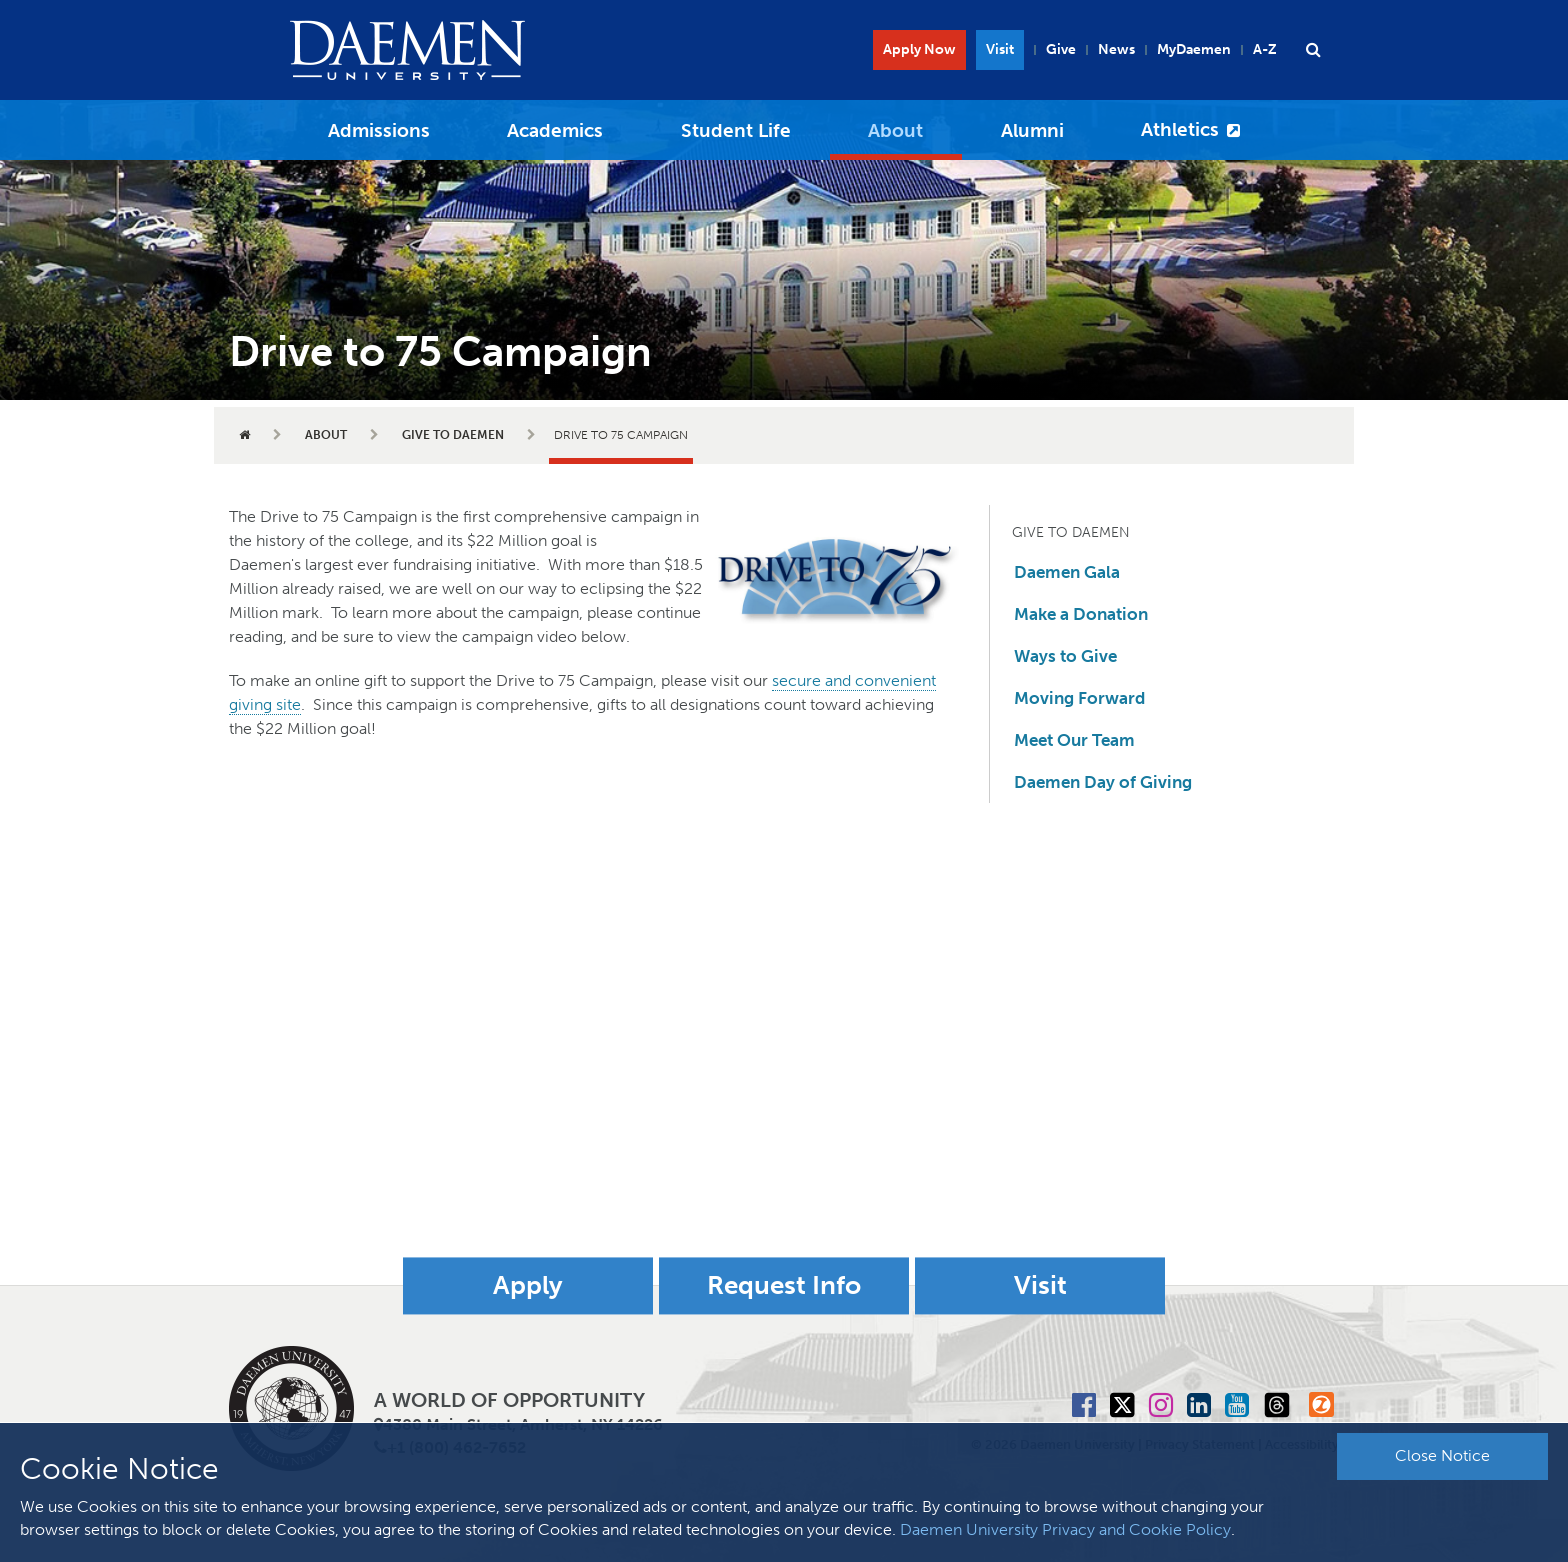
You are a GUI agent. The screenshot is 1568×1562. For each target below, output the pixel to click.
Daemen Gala (1067, 572)
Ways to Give (1065, 656)
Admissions (379, 130)
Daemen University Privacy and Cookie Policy (1065, 1529)
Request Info (784, 1285)
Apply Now (919, 49)
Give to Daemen (453, 435)
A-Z (1265, 49)
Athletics (1180, 129)
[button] (1313, 50)
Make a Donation (1081, 614)
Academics (555, 130)
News (1116, 49)
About (895, 130)
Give (1061, 49)
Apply (528, 1285)
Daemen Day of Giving (1103, 782)
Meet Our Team (1074, 740)
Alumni (1032, 130)
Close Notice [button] (1442, 1455)
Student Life (736, 130)
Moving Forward (1079, 698)
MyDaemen (1194, 49)
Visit (1000, 49)
